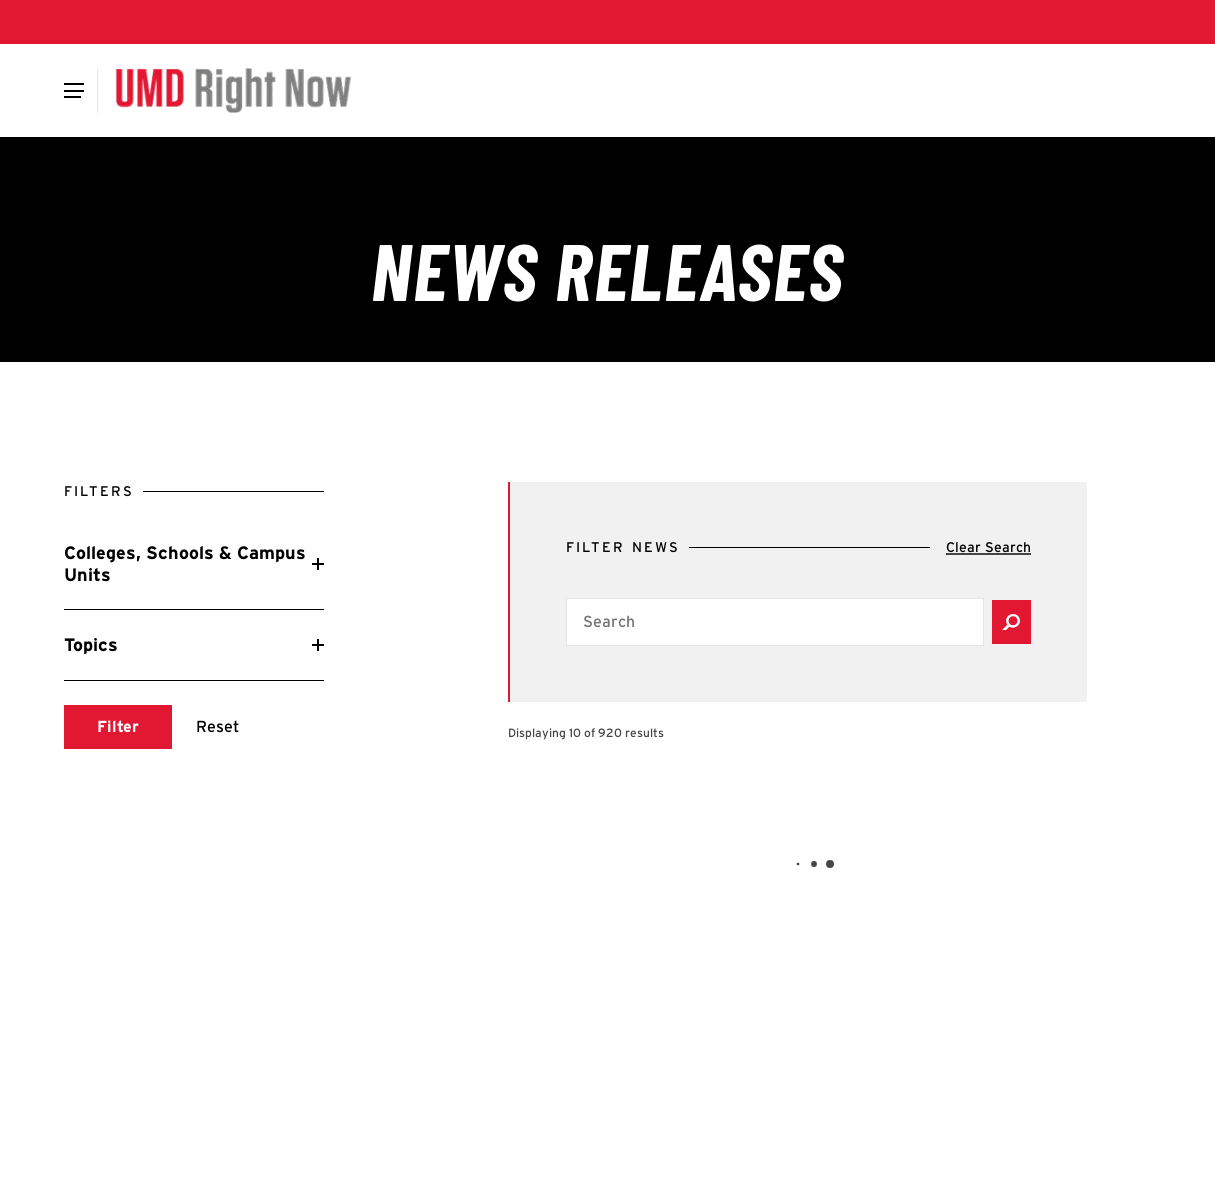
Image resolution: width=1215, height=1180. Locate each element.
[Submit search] (118, 727)
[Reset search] (217, 727)
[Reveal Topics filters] (194, 645)
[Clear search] (988, 548)
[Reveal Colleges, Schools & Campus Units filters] (194, 563)
